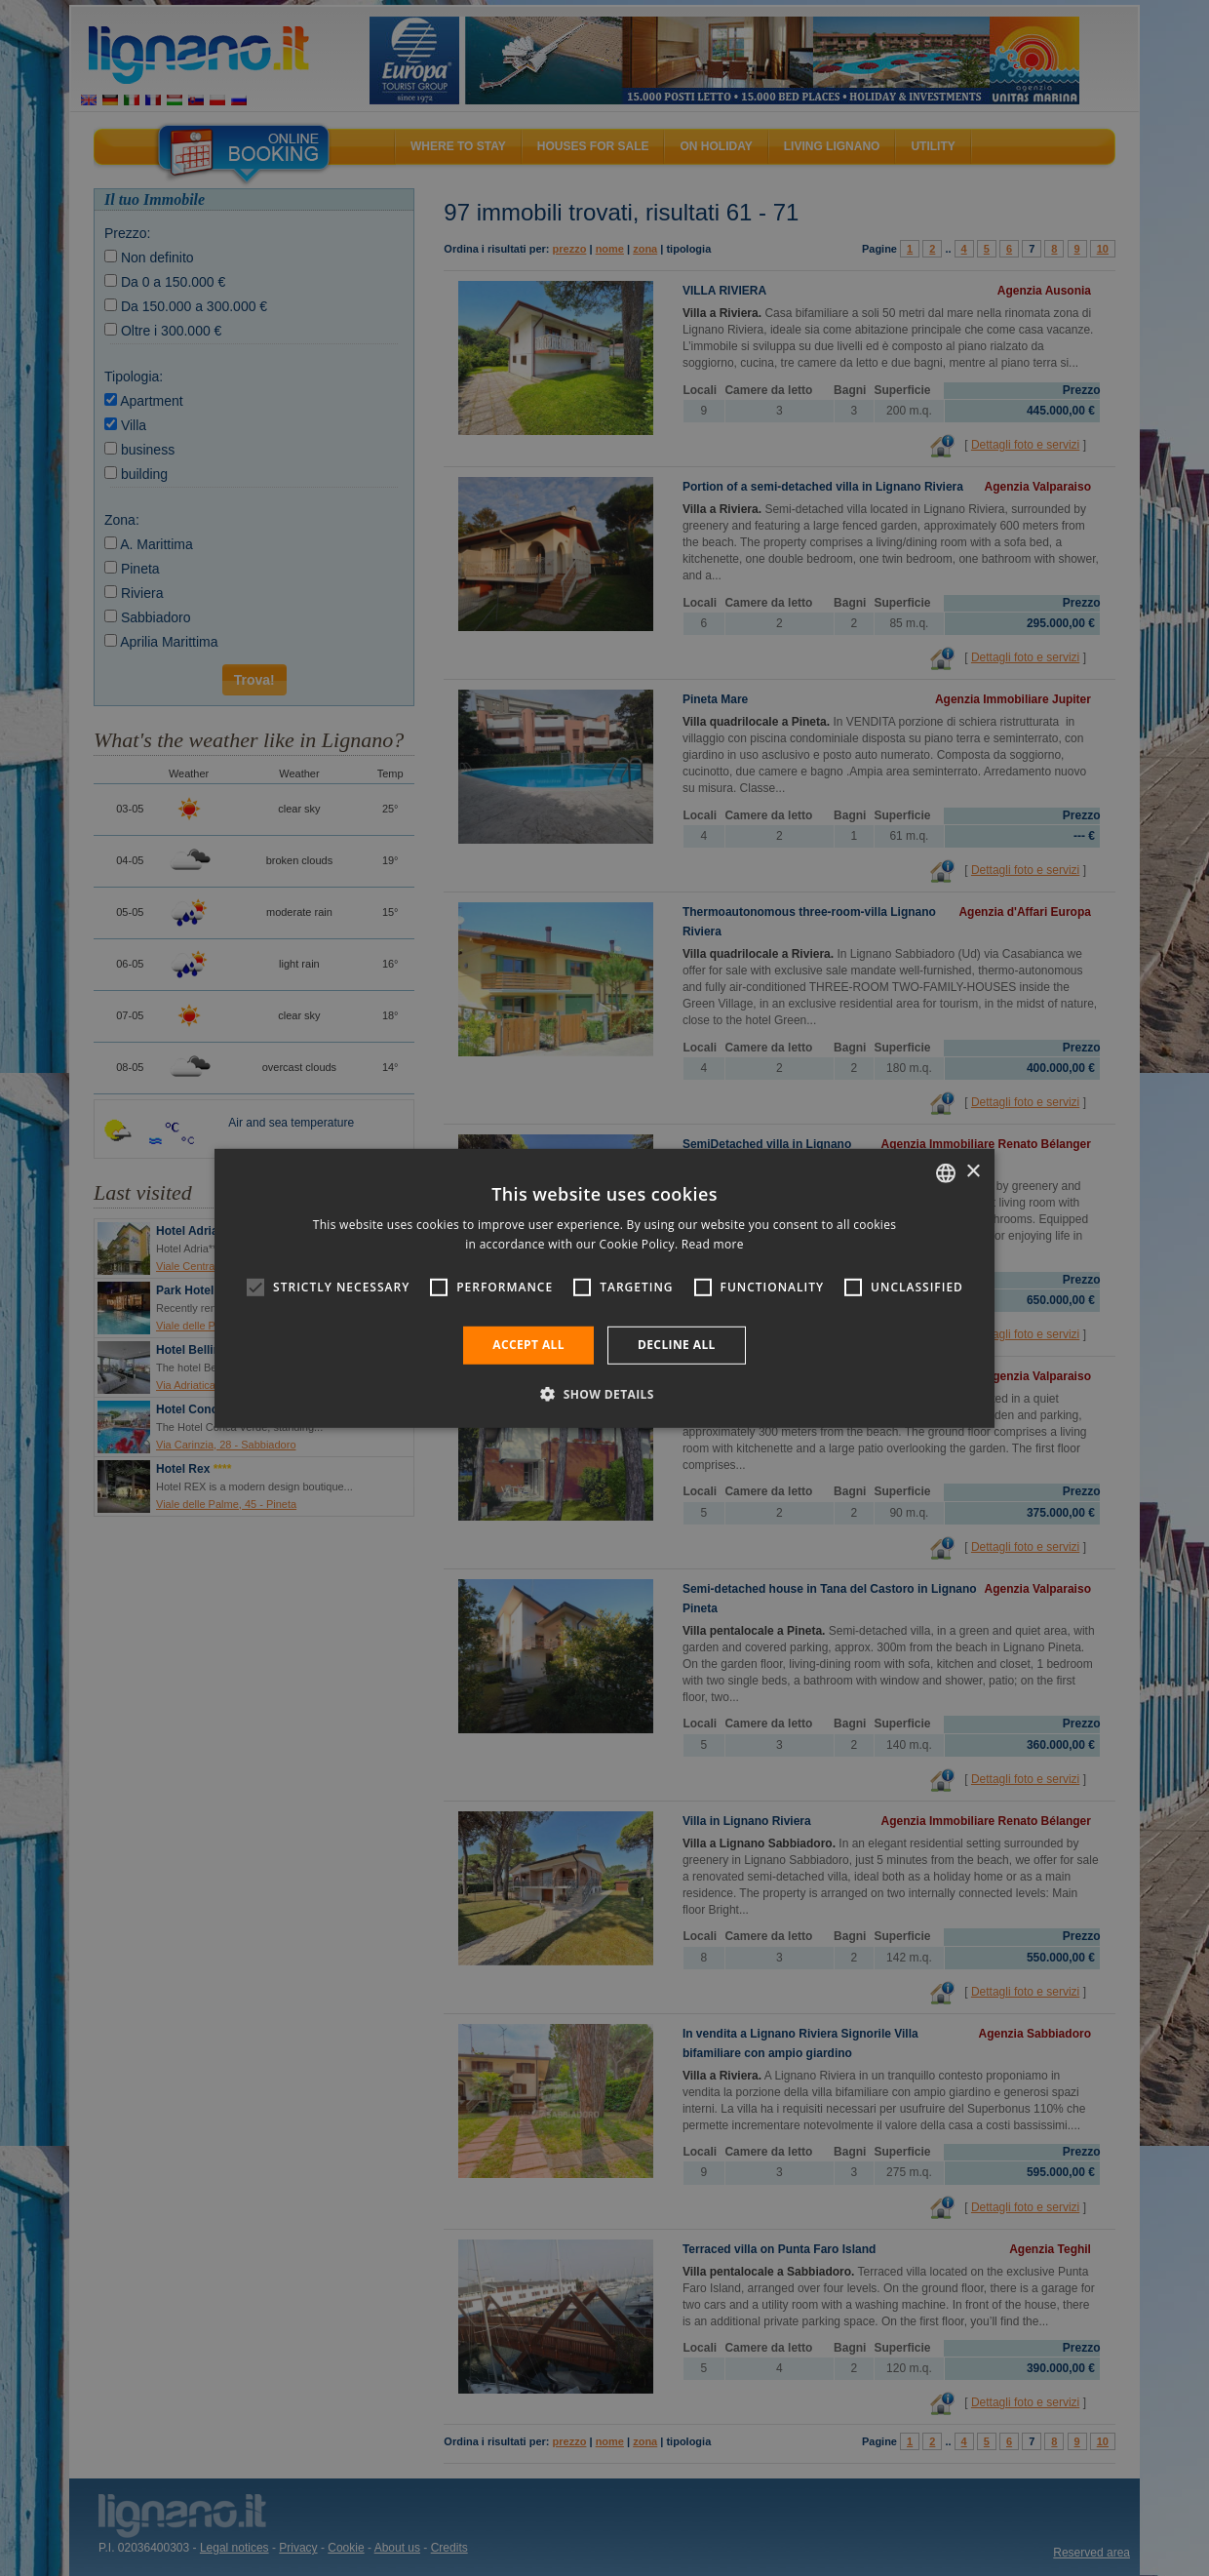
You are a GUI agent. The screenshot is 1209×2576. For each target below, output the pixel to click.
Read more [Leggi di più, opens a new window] (713, 1244)
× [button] (972, 1172)
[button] (604, 1394)
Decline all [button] (677, 1344)
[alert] (604, 1288)
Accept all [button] (528, 1344)
